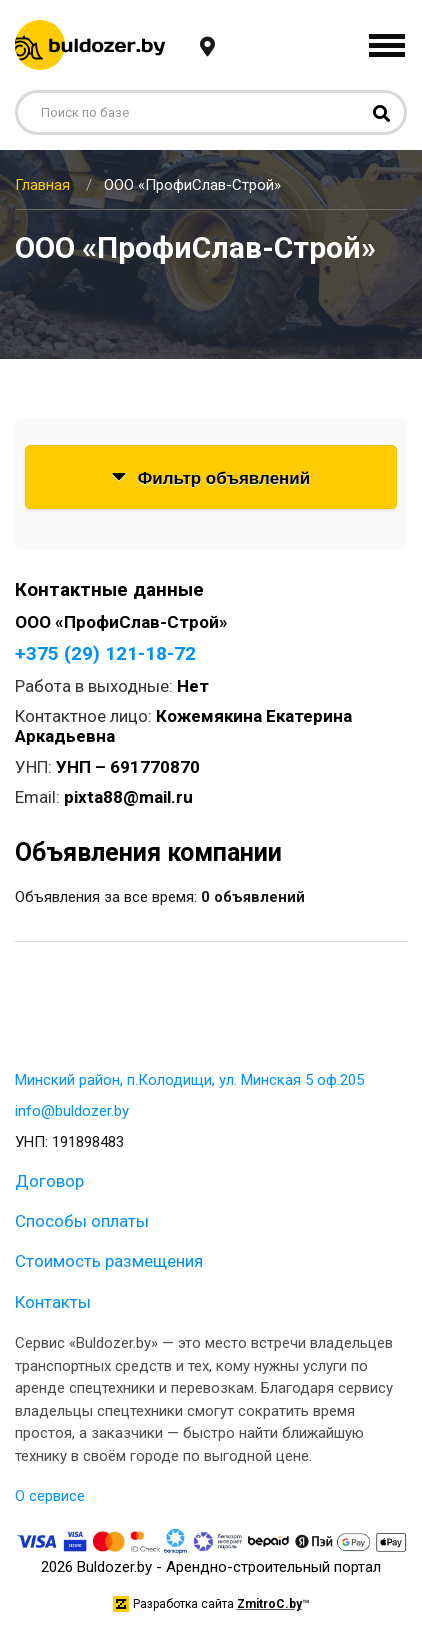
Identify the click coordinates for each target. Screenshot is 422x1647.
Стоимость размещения (109, 1261)
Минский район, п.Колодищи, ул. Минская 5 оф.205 (189, 1080)
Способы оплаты (82, 1221)
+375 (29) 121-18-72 (105, 653)
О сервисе (50, 1496)
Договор (49, 1181)
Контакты (53, 1302)
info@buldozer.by (72, 1111)
